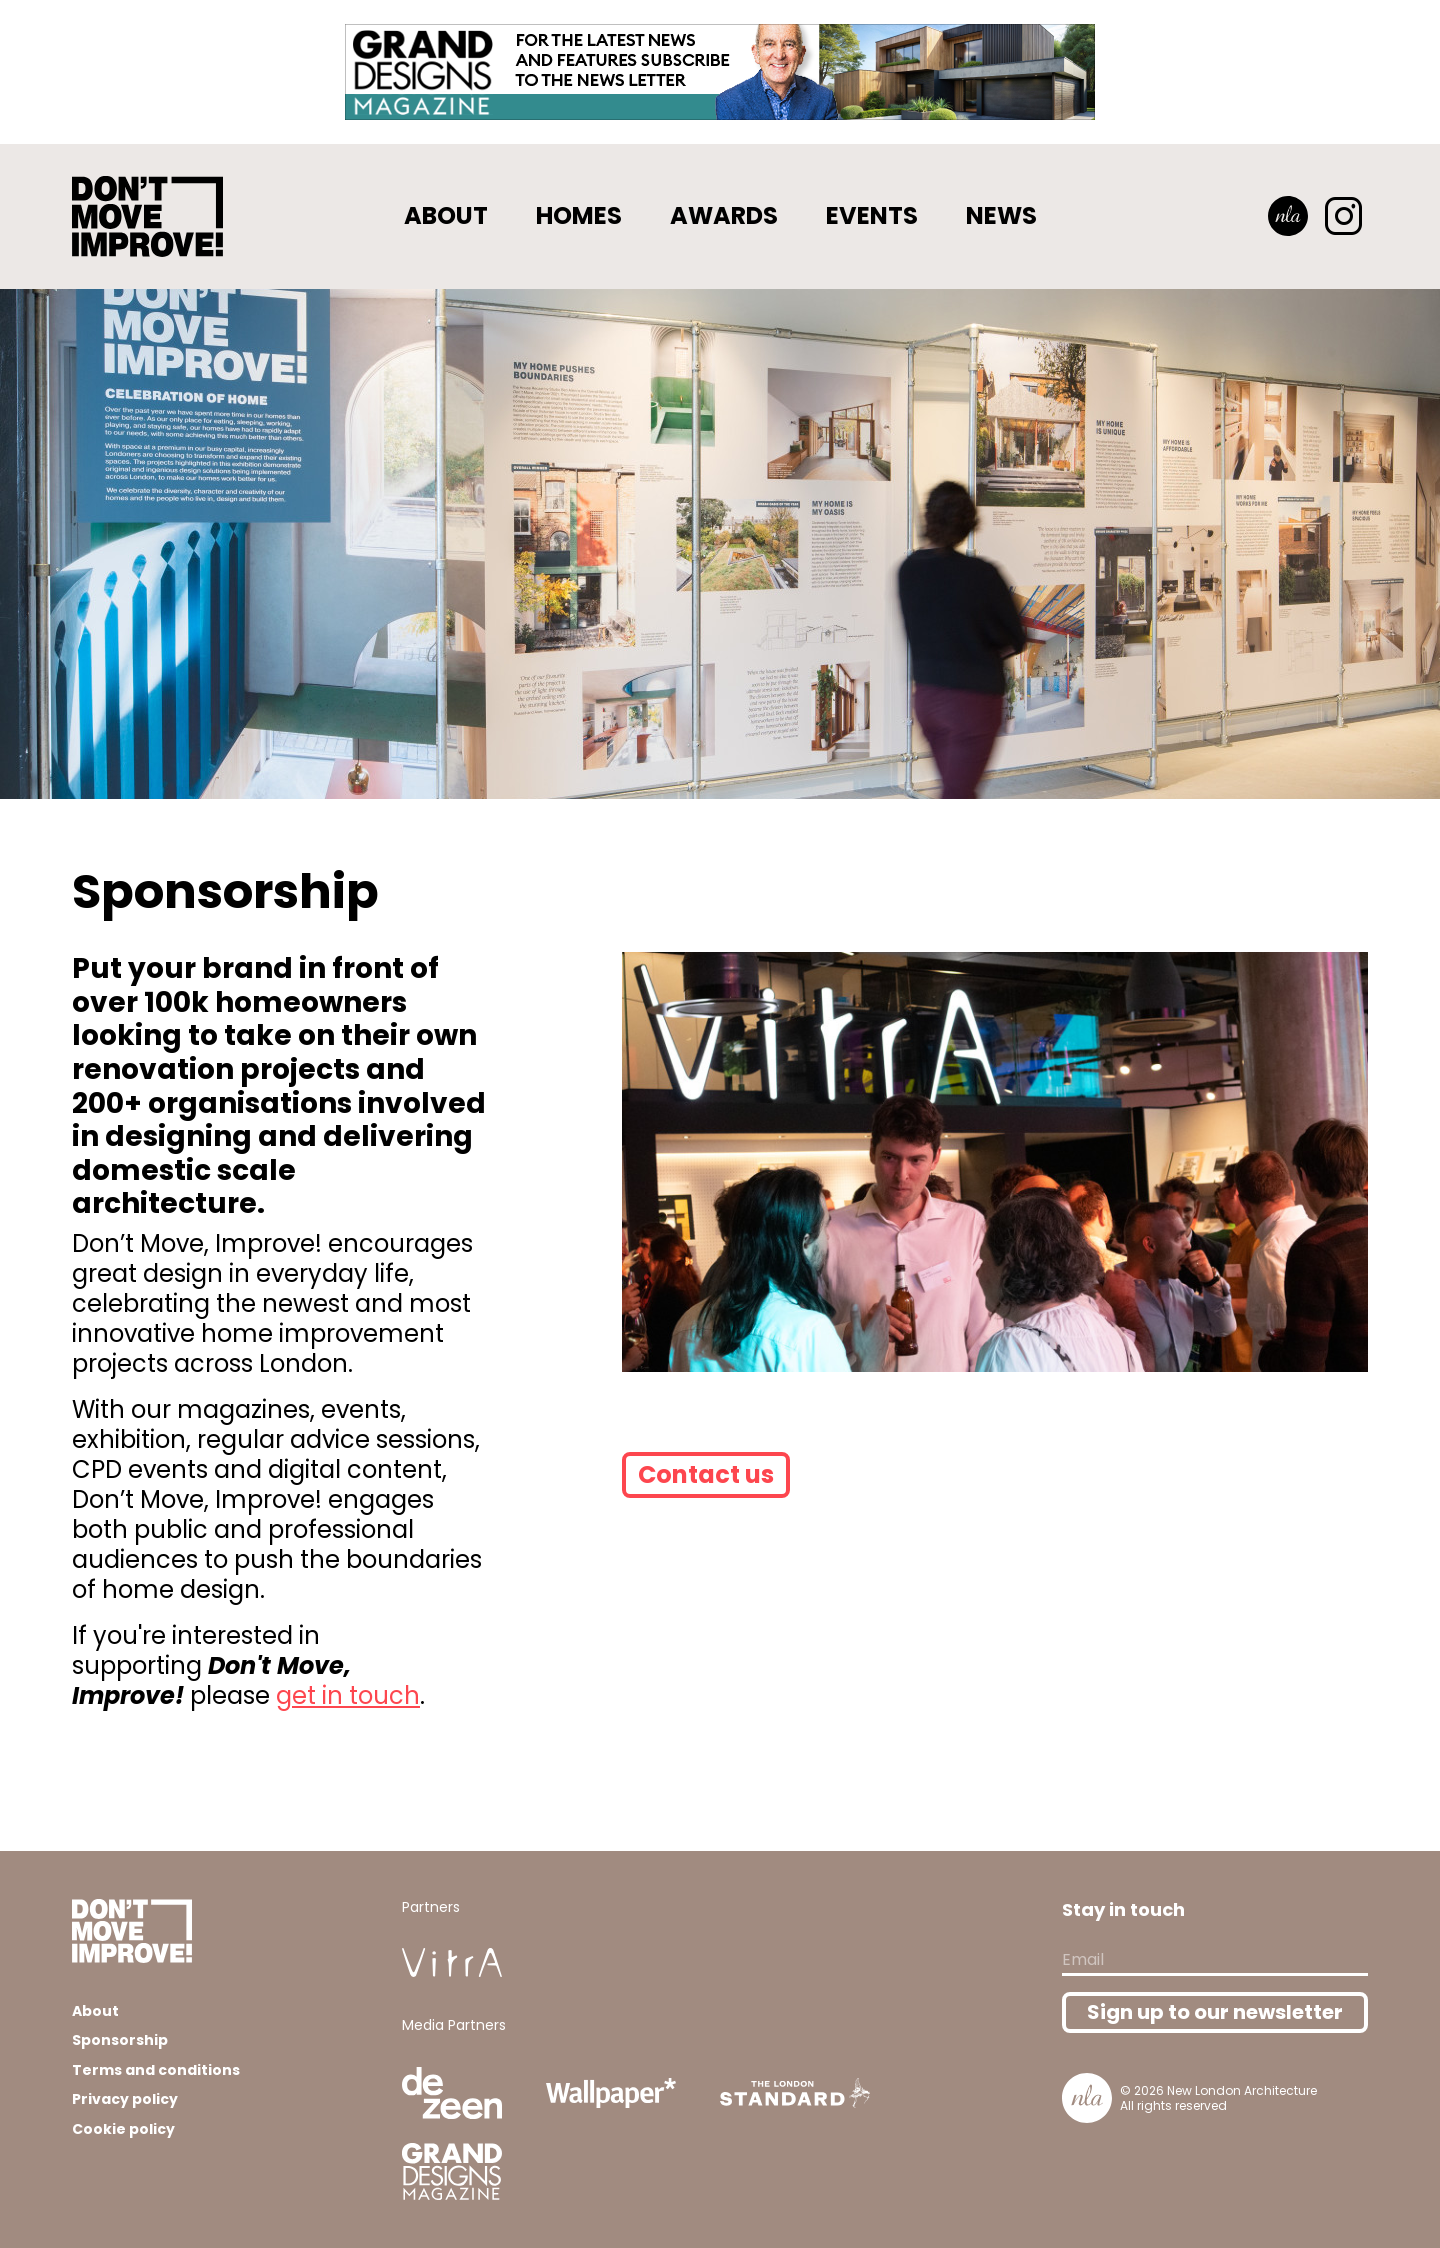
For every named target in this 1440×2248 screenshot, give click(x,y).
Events (872, 215)
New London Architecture (1242, 2090)
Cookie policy (123, 2129)
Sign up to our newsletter (1215, 2012)
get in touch (348, 1695)
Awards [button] (724, 215)
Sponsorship (120, 2040)
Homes (579, 215)
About (446, 215)
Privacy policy (125, 2099)
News (1001, 215)
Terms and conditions (156, 2070)
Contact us (706, 1474)
